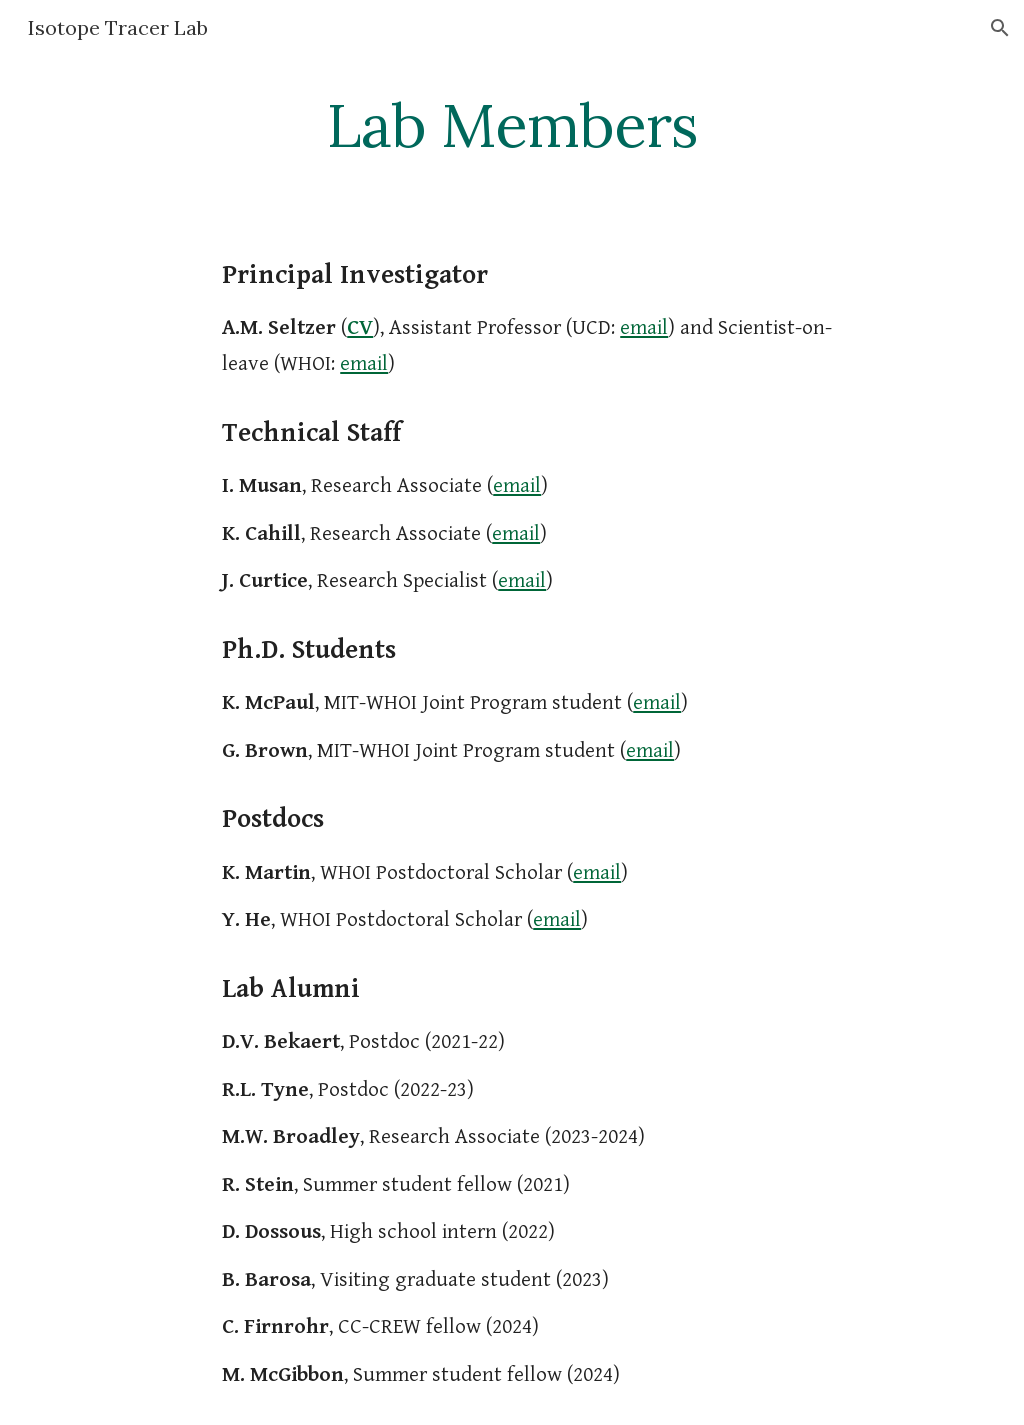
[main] (511, 125)
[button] (1000, 28)
